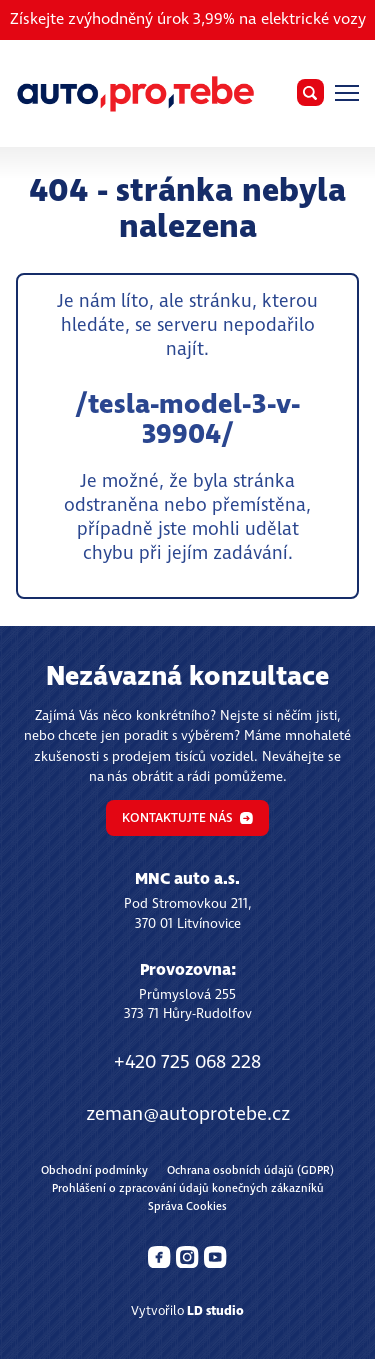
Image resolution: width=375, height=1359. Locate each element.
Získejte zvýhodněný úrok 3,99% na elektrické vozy (188, 19)
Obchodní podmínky (94, 1170)
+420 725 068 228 (187, 1062)
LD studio (215, 1311)
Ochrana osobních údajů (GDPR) (250, 1170)
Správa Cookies (187, 1206)
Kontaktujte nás (187, 818)
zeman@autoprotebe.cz (188, 1114)
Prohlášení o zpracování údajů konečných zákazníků (188, 1188)
